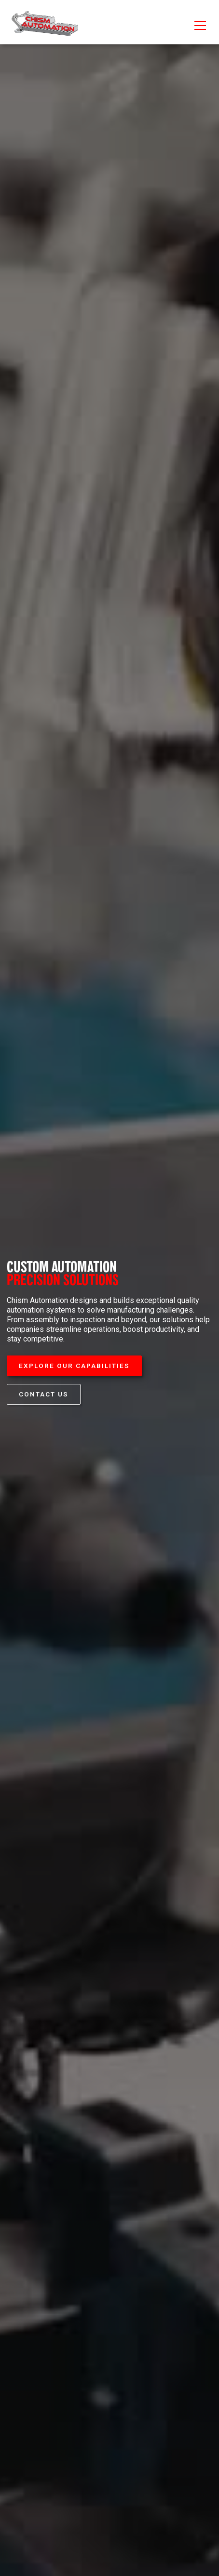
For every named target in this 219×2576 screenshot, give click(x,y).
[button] (198, 25)
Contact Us (43, 1394)
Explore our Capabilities (74, 1365)
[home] (44, 25)
